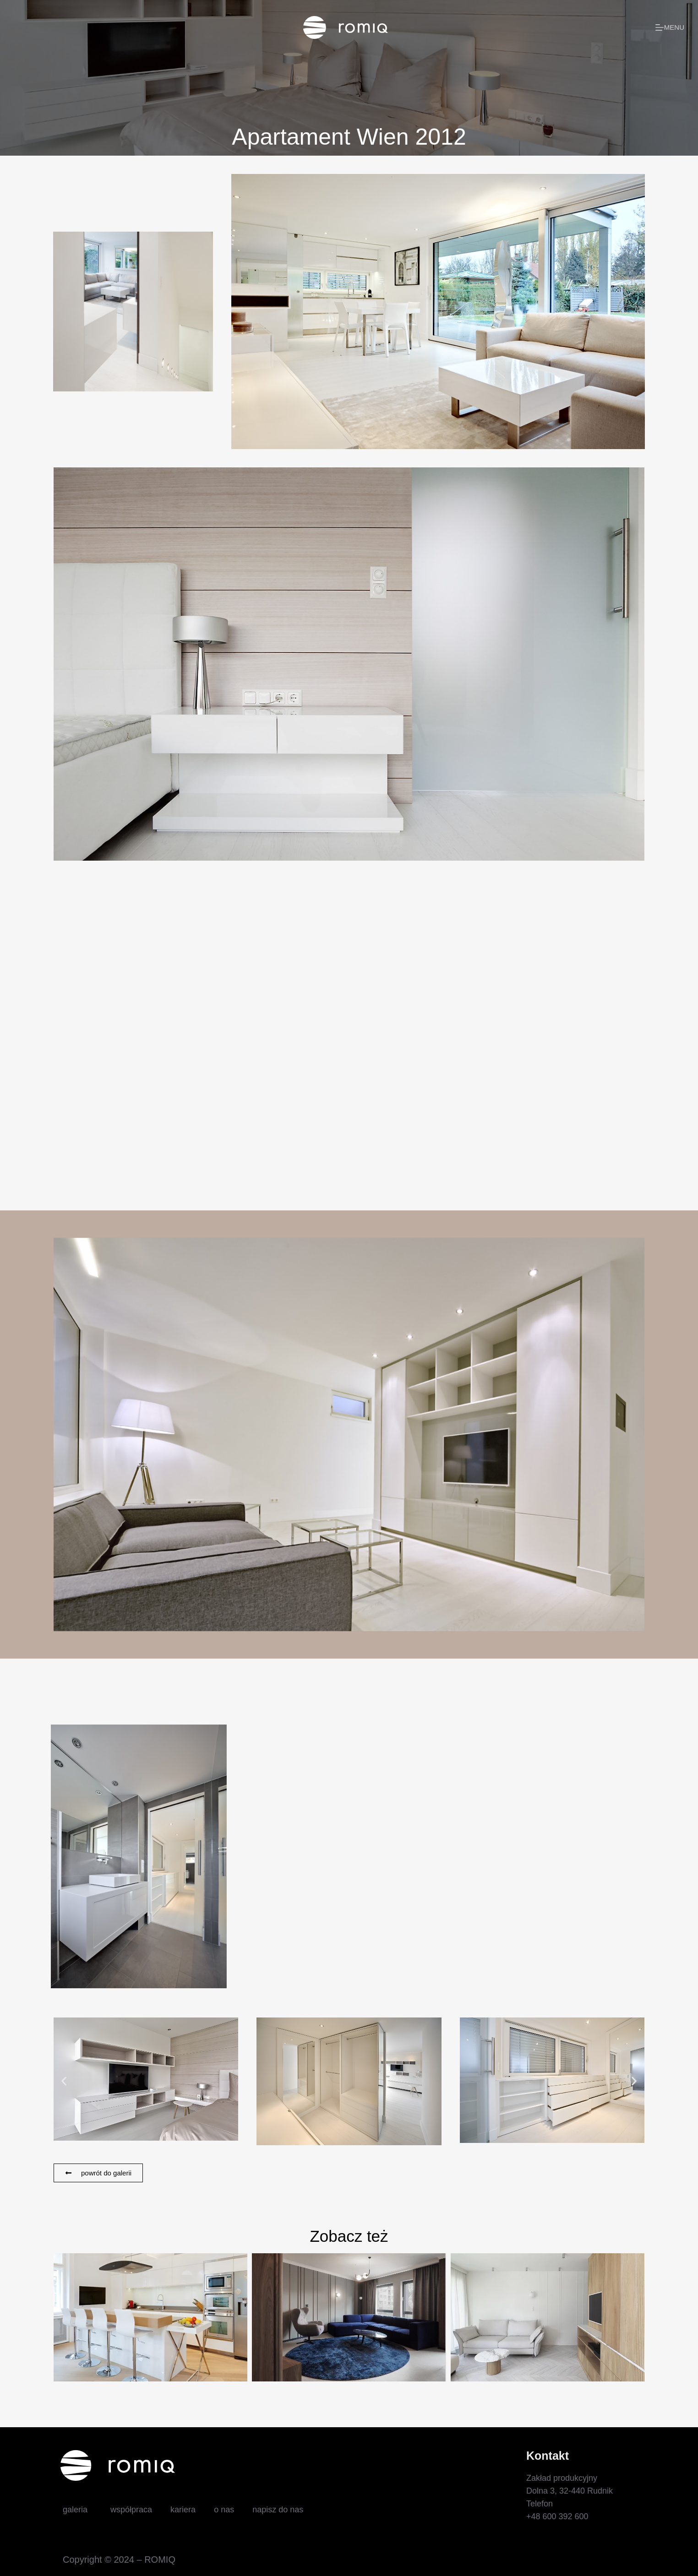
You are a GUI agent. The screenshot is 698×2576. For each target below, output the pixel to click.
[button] (64, 2081)
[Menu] (669, 27)
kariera (183, 2509)
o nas (224, 2509)
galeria (77, 2509)
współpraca (131, 2509)
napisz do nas (277, 2509)
